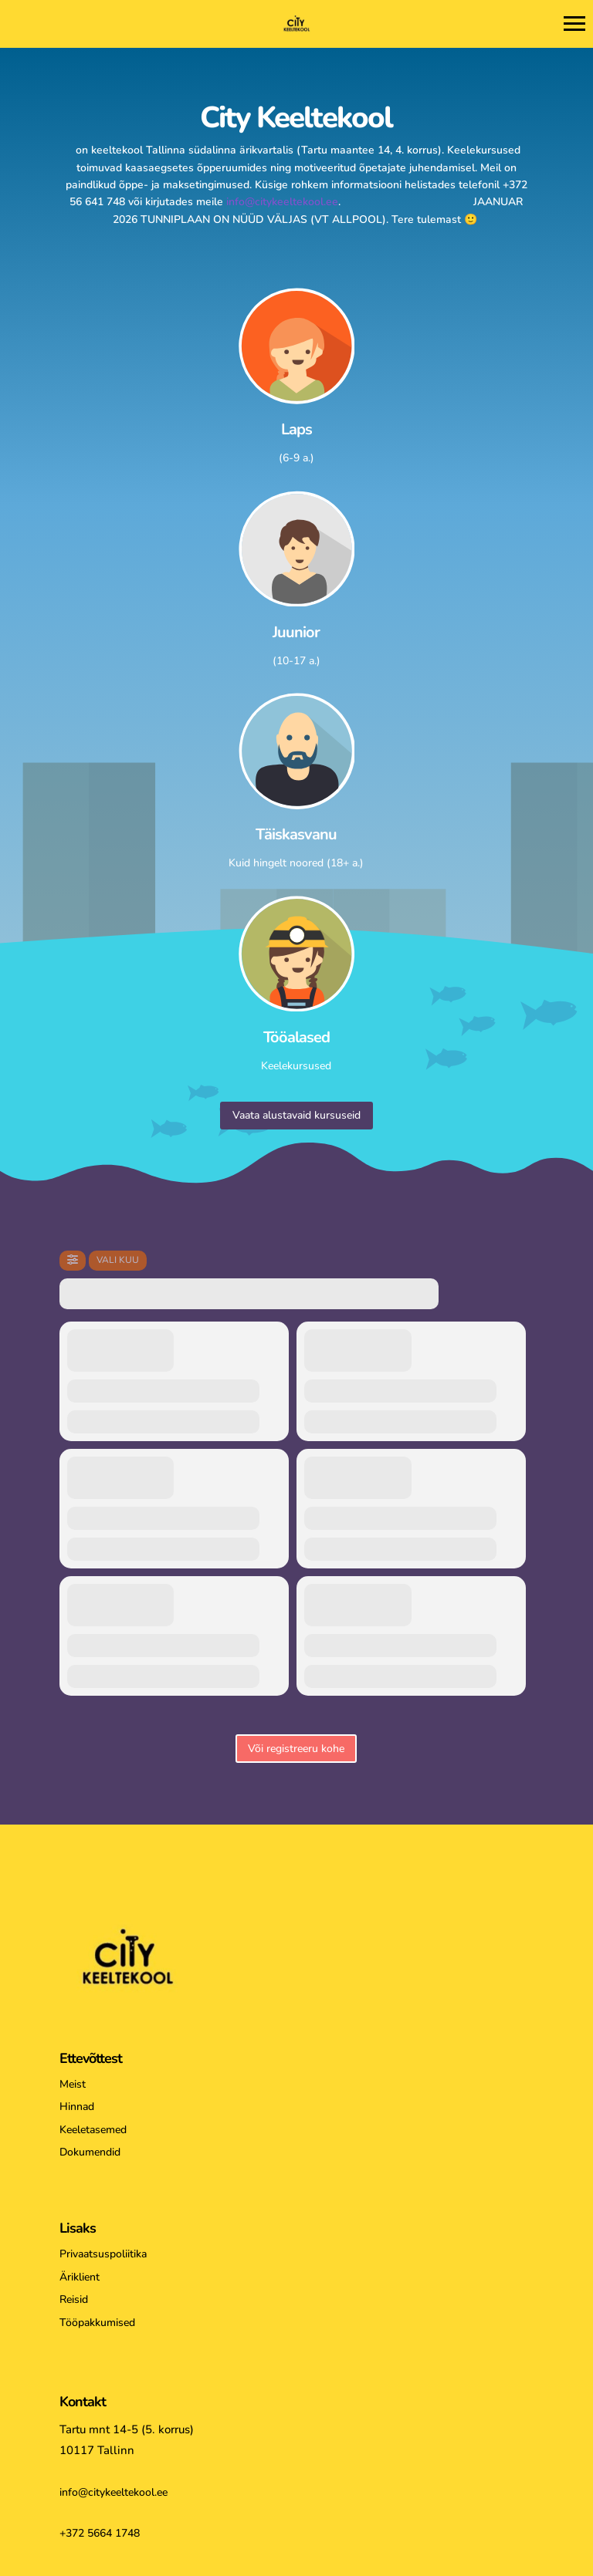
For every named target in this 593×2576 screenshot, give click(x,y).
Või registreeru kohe (296, 1748)
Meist (72, 2084)
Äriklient (79, 2277)
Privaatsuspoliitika (103, 2254)
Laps (296, 429)
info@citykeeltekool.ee (282, 201)
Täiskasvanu (296, 834)
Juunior (296, 632)
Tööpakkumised (97, 2322)
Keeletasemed (93, 2129)
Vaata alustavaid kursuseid (296, 1115)
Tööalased (296, 1037)
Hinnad (76, 2106)
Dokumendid (89, 2152)
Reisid (73, 2299)
